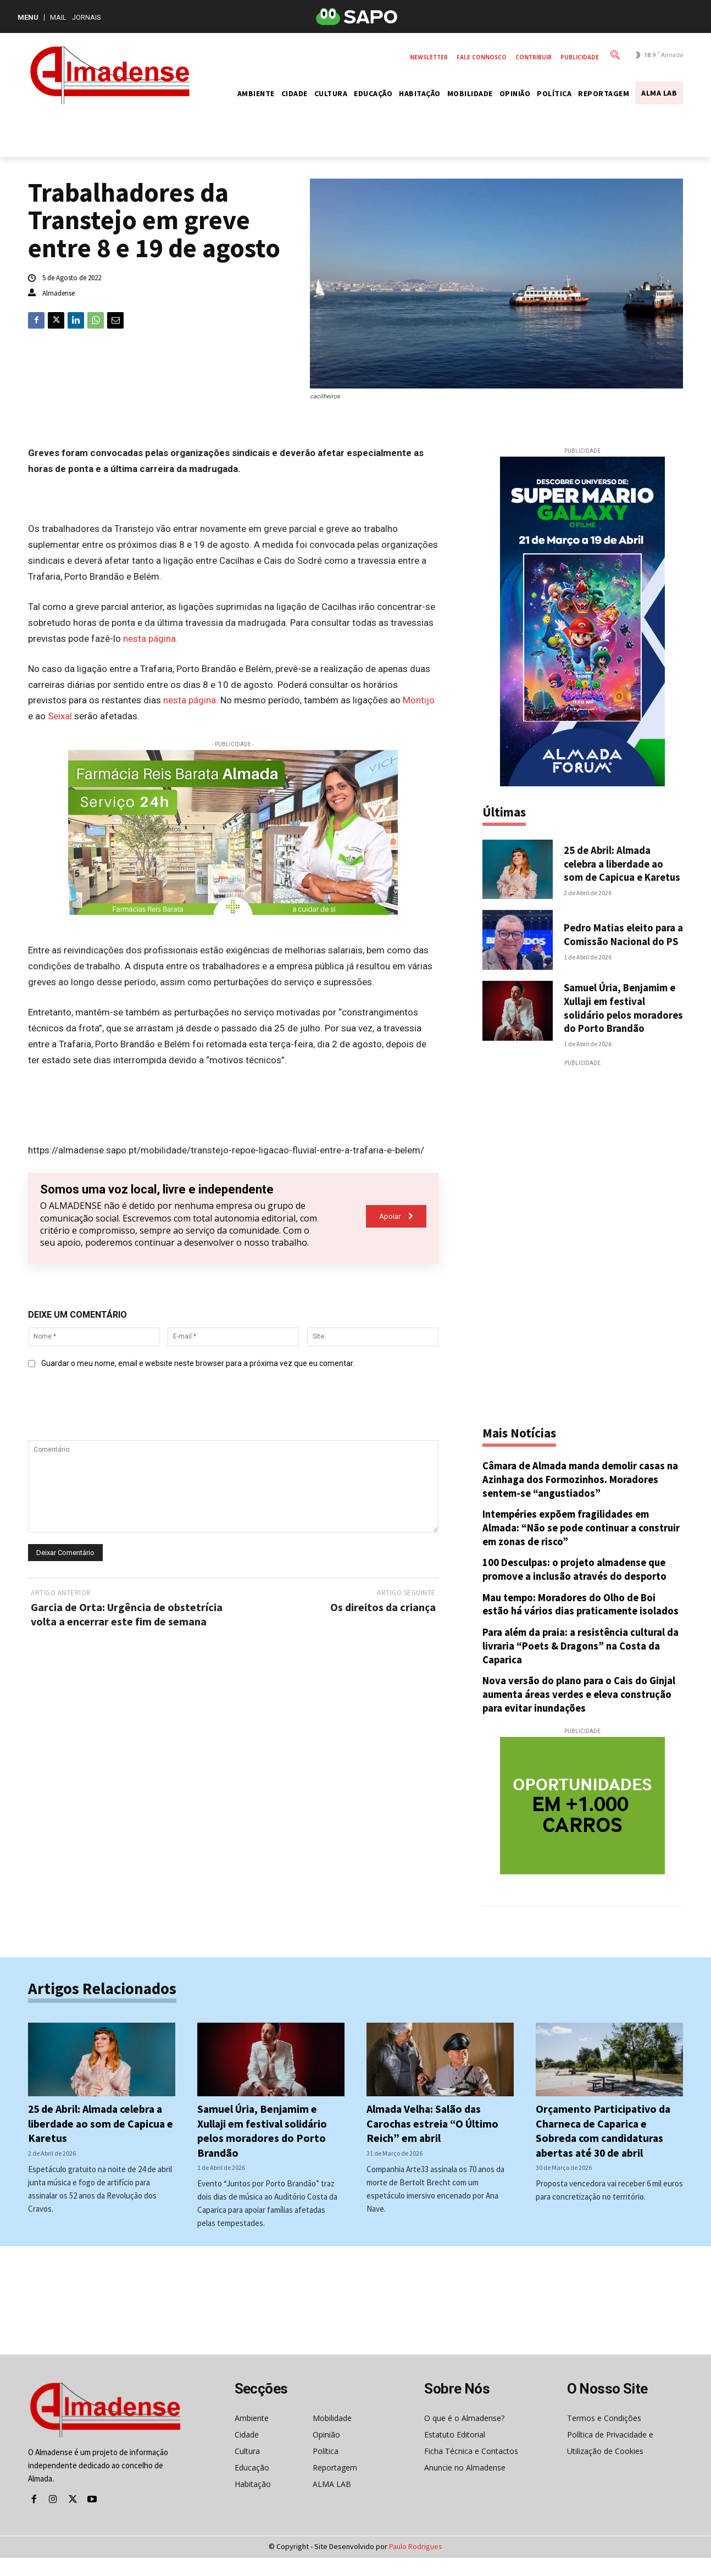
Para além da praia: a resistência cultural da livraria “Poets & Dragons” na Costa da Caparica (582, 1664)
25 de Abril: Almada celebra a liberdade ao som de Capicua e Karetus (615, 866)
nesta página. (150, 638)
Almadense (58, 293)
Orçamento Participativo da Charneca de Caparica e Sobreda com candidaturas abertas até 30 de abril (604, 2149)
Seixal (60, 715)
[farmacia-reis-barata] (233, 832)
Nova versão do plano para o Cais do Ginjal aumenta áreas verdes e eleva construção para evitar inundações (580, 1713)
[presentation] (111, 1407)
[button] (613, 54)
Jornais (86, 17)
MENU (28, 17)
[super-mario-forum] (582, 621)
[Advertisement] (582, 1253)
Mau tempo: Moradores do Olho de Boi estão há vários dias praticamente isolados (582, 1622)
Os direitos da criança (383, 1607)
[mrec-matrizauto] (582, 1825)
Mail (58, 17)
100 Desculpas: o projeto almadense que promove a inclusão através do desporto (576, 1588)
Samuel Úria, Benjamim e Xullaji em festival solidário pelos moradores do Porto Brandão (621, 1020)
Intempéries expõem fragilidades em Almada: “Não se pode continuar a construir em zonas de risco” (568, 1546)
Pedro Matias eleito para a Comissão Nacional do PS (620, 940)
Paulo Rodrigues (415, 2564)
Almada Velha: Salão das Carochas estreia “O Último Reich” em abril (433, 2142)
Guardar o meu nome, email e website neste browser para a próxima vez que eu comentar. (197, 1363)
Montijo (419, 700)
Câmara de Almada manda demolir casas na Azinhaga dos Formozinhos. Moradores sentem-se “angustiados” (581, 1498)
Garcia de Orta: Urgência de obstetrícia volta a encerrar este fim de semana (127, 1614)
